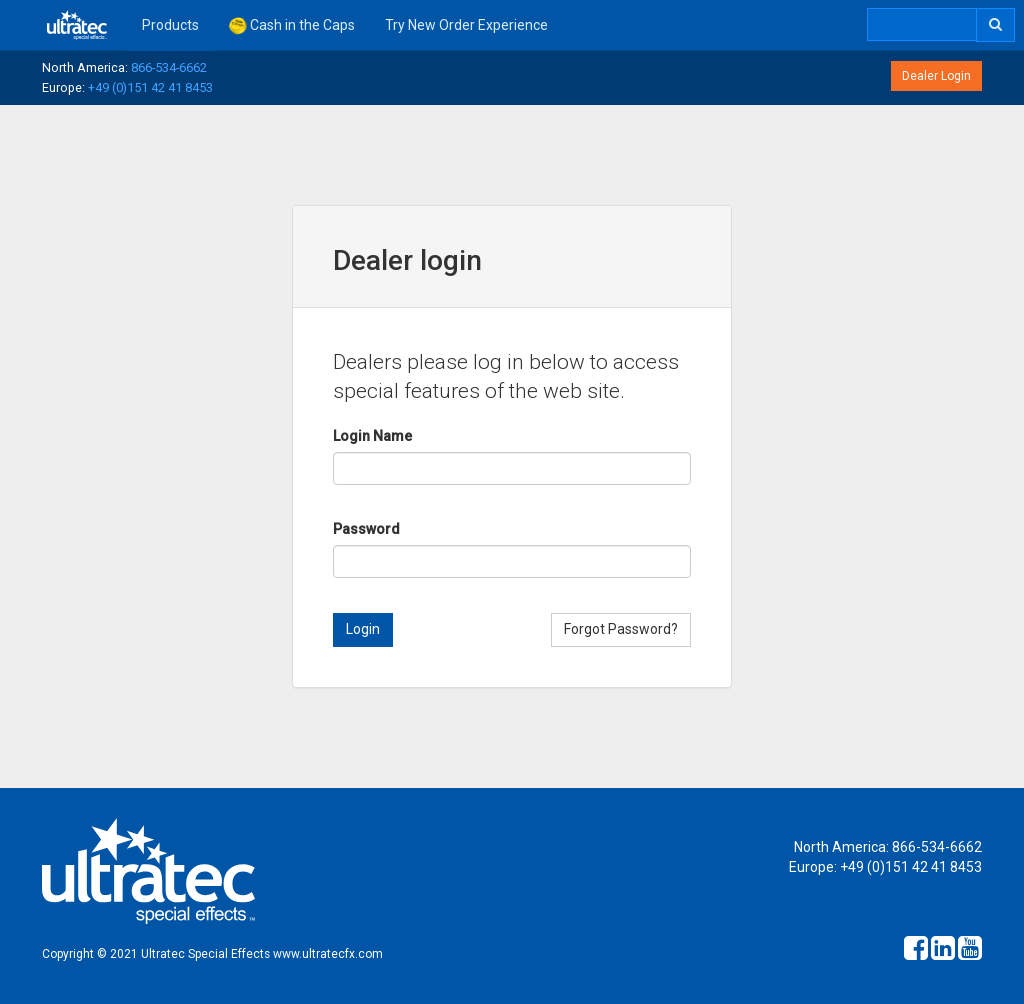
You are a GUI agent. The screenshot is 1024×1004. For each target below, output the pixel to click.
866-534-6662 (169, 67)
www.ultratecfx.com (328, 954)
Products (170, 25)
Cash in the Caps (292, 26)
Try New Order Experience (466, 25)
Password (366, 529)
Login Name (372, 436)
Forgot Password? (621, 629)
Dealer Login (936, 76)
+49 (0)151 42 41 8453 (150, 87)
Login (363, 629)
